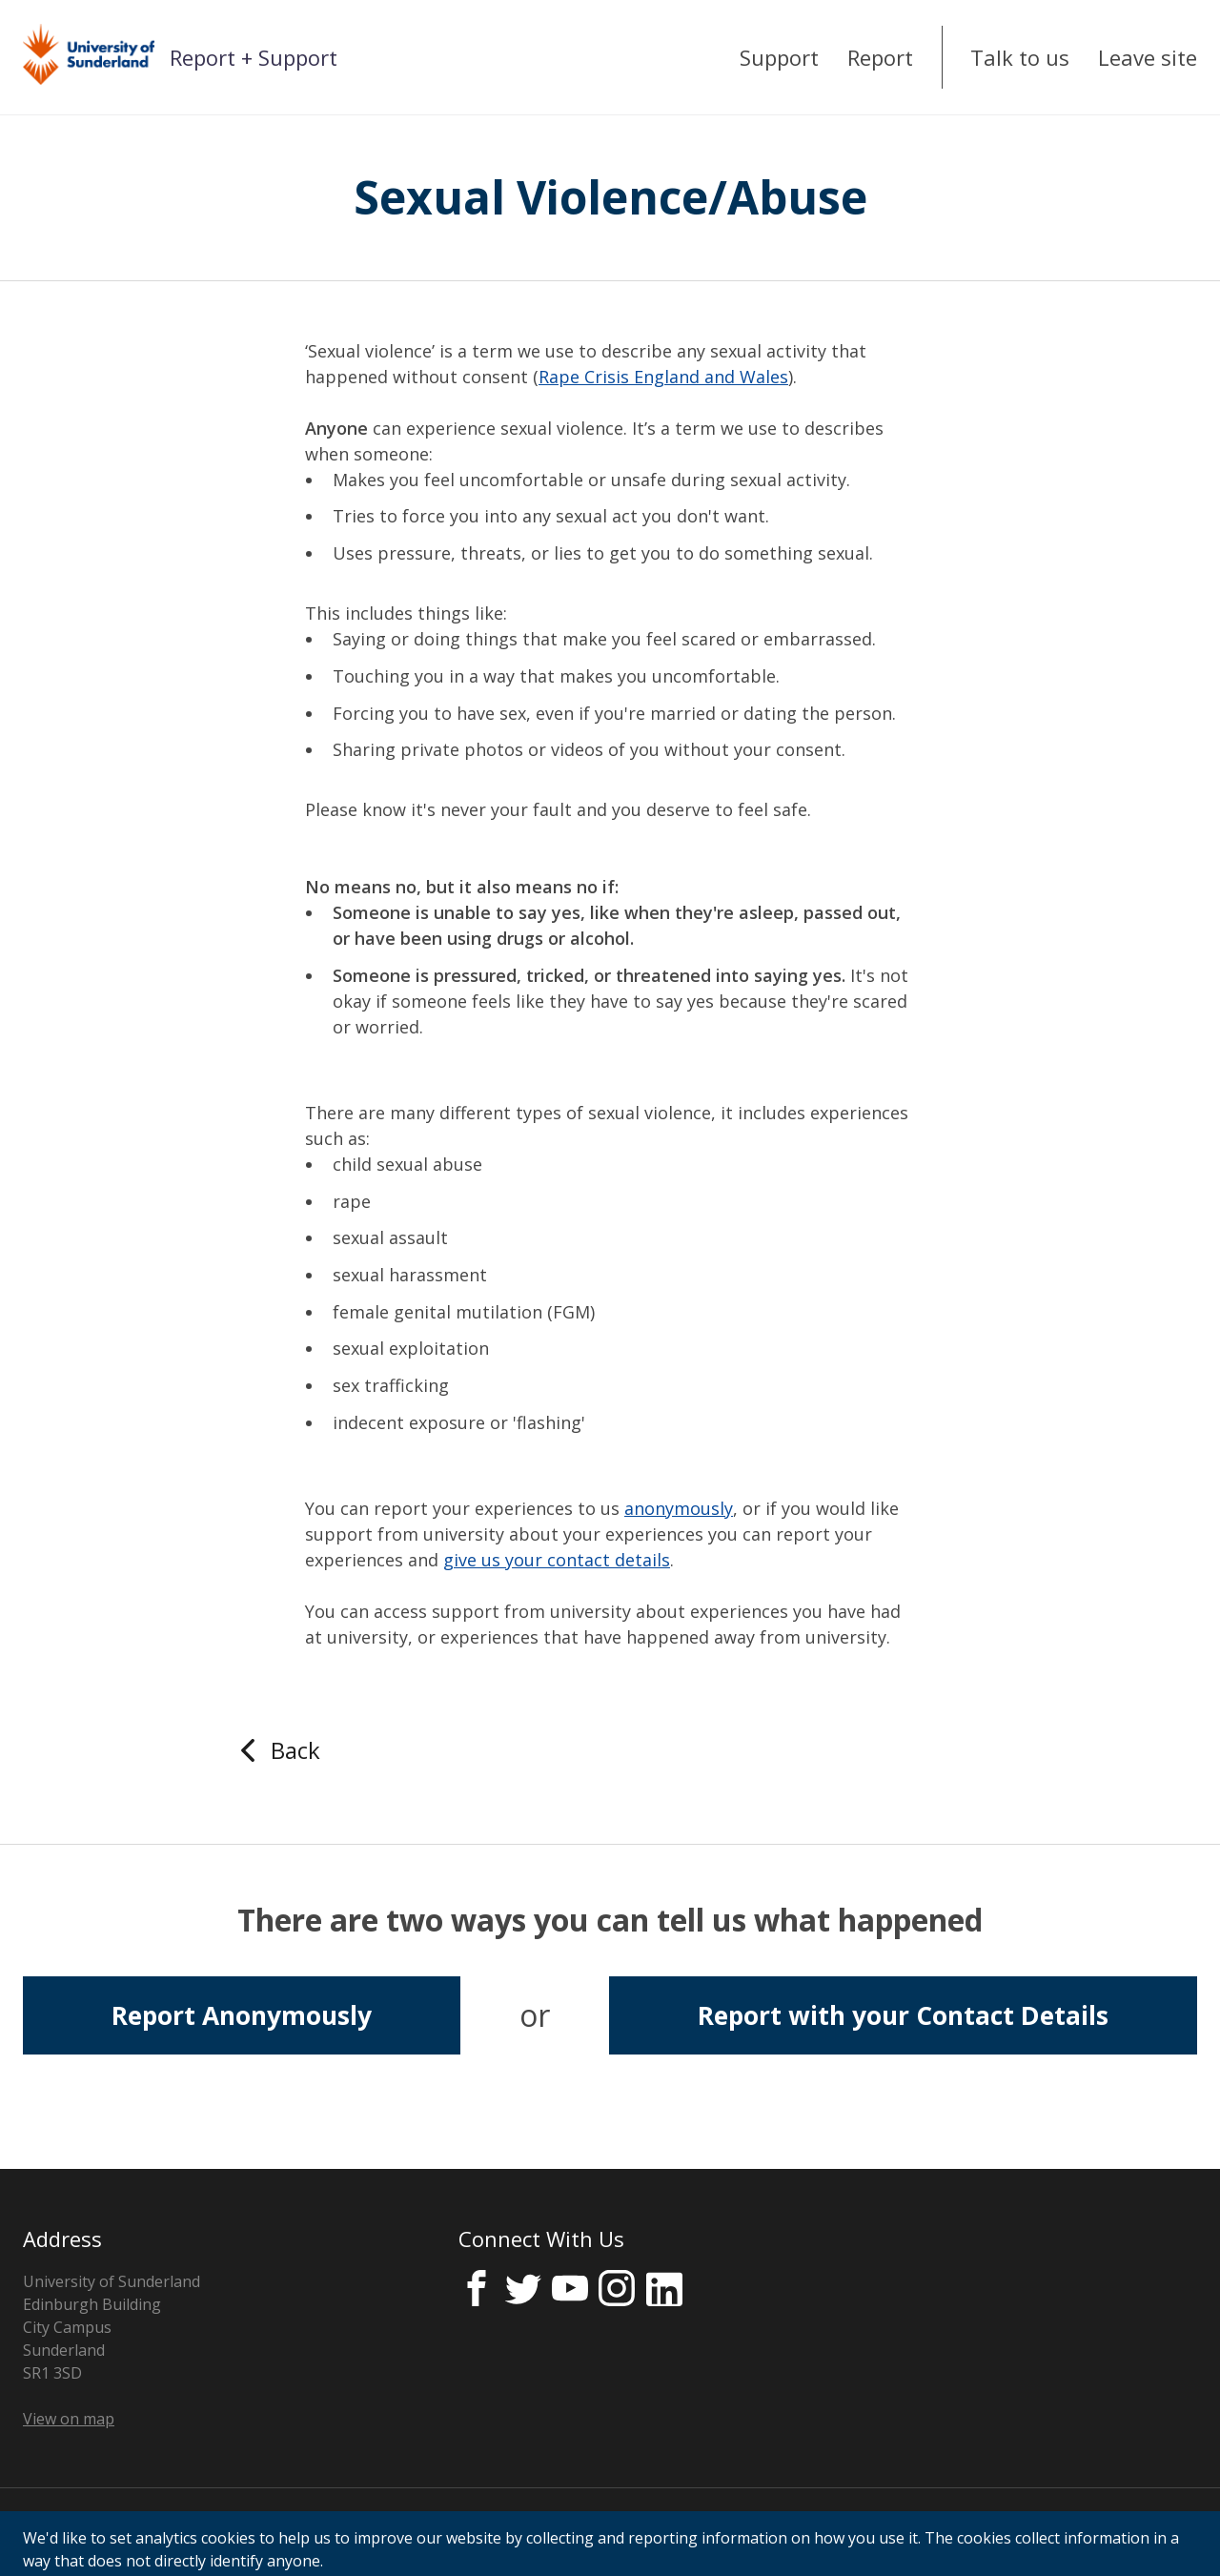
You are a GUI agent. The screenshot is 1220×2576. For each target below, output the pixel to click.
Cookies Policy (347, 2532)
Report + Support (253, 57)
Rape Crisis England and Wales (663, 376)
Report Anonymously (242, 2015)
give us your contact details (556, 1559)
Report (880, 57)
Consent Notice (209, 2532)
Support (779, 57)
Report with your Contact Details (903, 2015)
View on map (68, 2418)
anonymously (678, 1508)
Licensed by (1088, 2532)
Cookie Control (483, 2532)
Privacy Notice (73, 2532)
